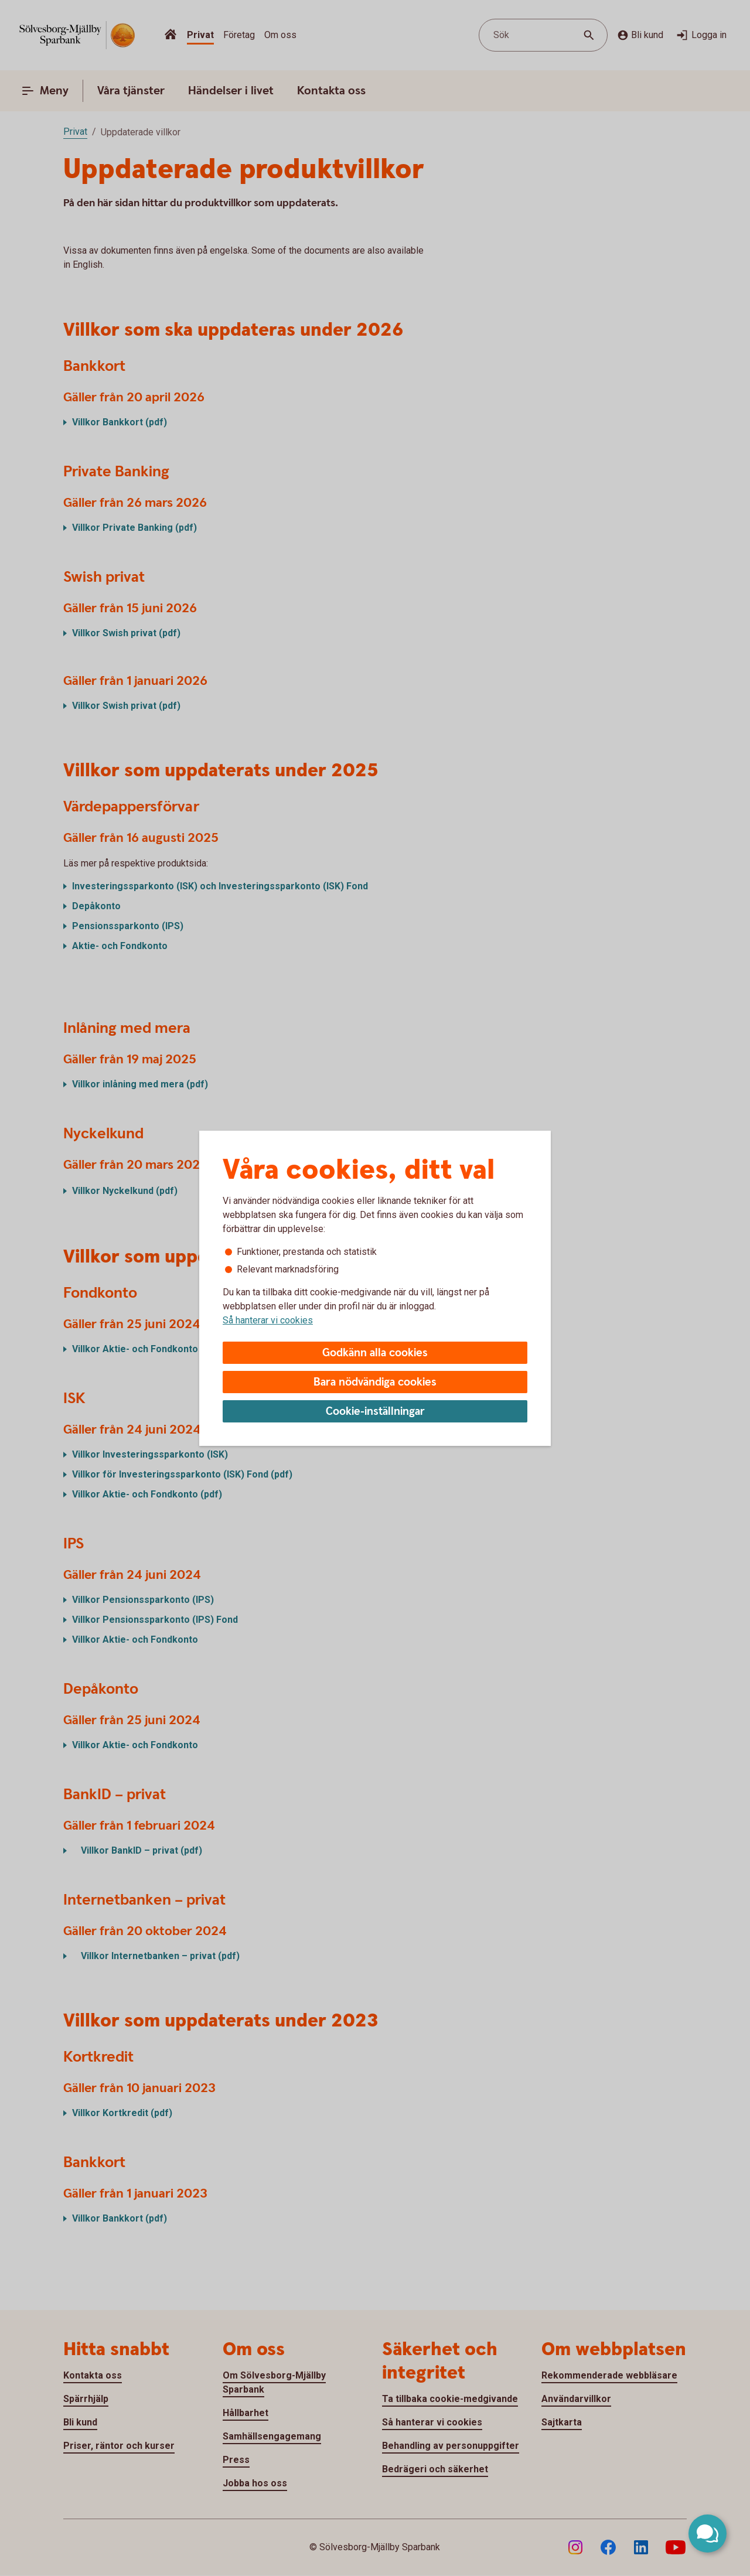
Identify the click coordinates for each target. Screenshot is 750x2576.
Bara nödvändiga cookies (375, 1382)
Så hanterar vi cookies (268, 1320)
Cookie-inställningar (375, 1411)
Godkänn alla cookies (375, 1353)
